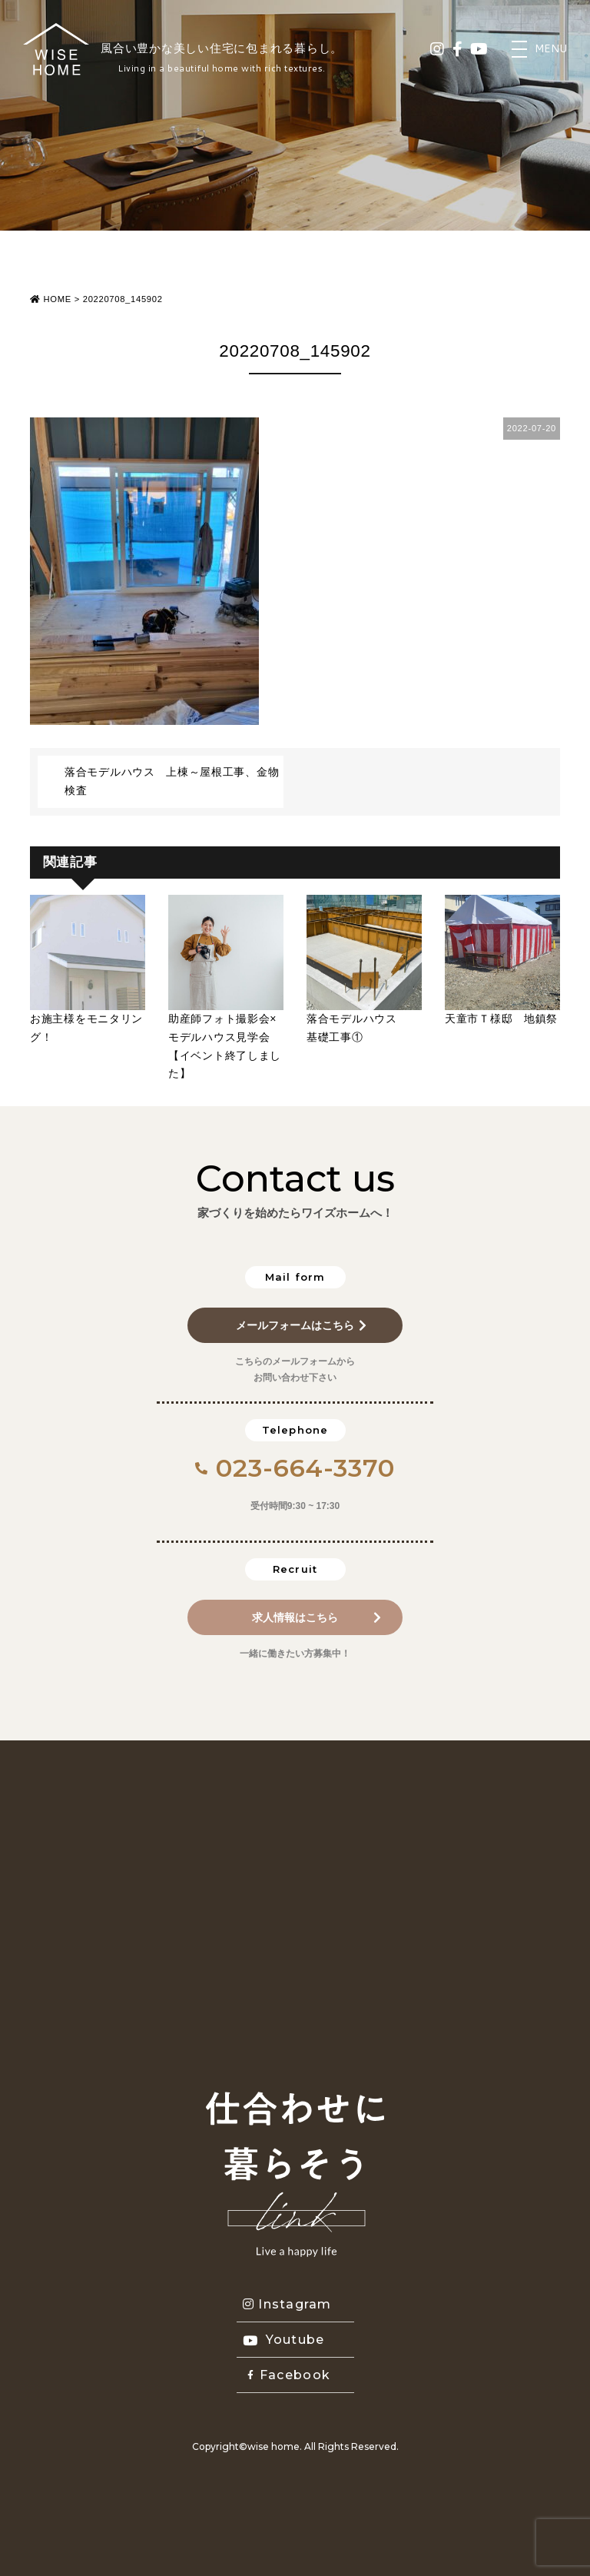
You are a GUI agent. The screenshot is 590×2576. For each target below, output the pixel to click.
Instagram (287, 2304)
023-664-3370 (295, 1468)
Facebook (289, 2375)
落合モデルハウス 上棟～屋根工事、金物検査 (172, 781)
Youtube (284, 2339)
